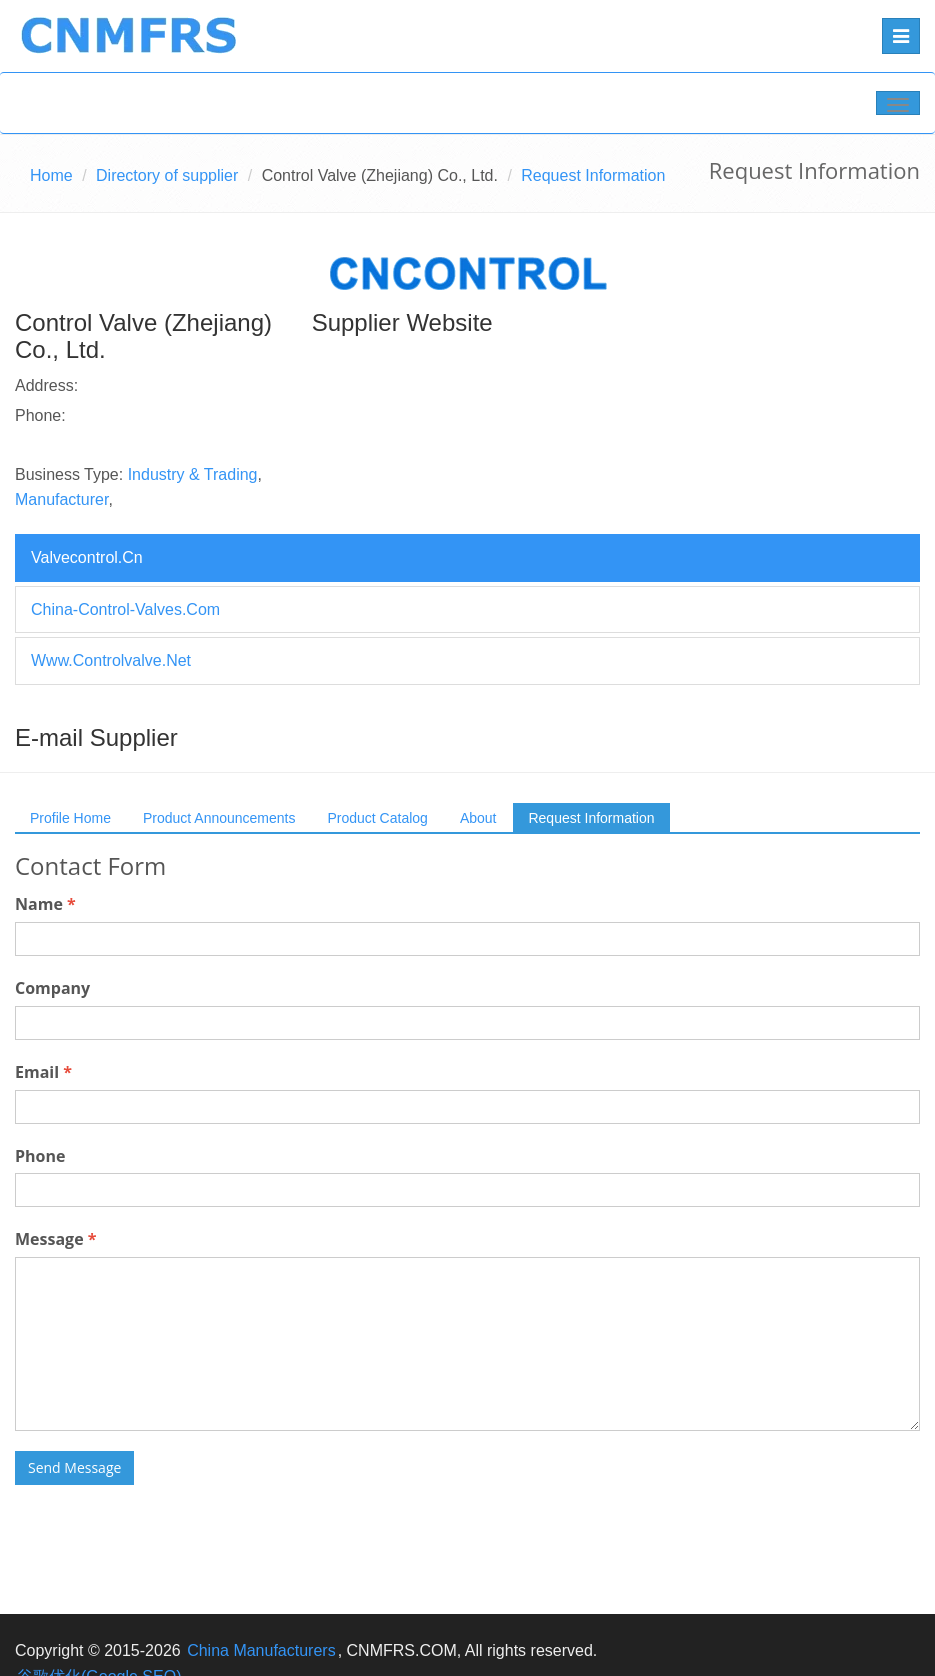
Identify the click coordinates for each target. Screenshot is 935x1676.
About (478, 818)
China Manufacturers (261, 1650)
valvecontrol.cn (87, 557)
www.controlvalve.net (111, 660)
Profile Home (70, 818)
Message (55, 1239)
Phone (40, 1156)
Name (45, 904)
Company (52, 988)
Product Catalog (377, 818)
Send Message (74, 1467)
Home (51, 175)
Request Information (591, 818)
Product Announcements (219, 818)
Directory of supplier (167, 175)
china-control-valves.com (125, 609)
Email (43, 1072)
